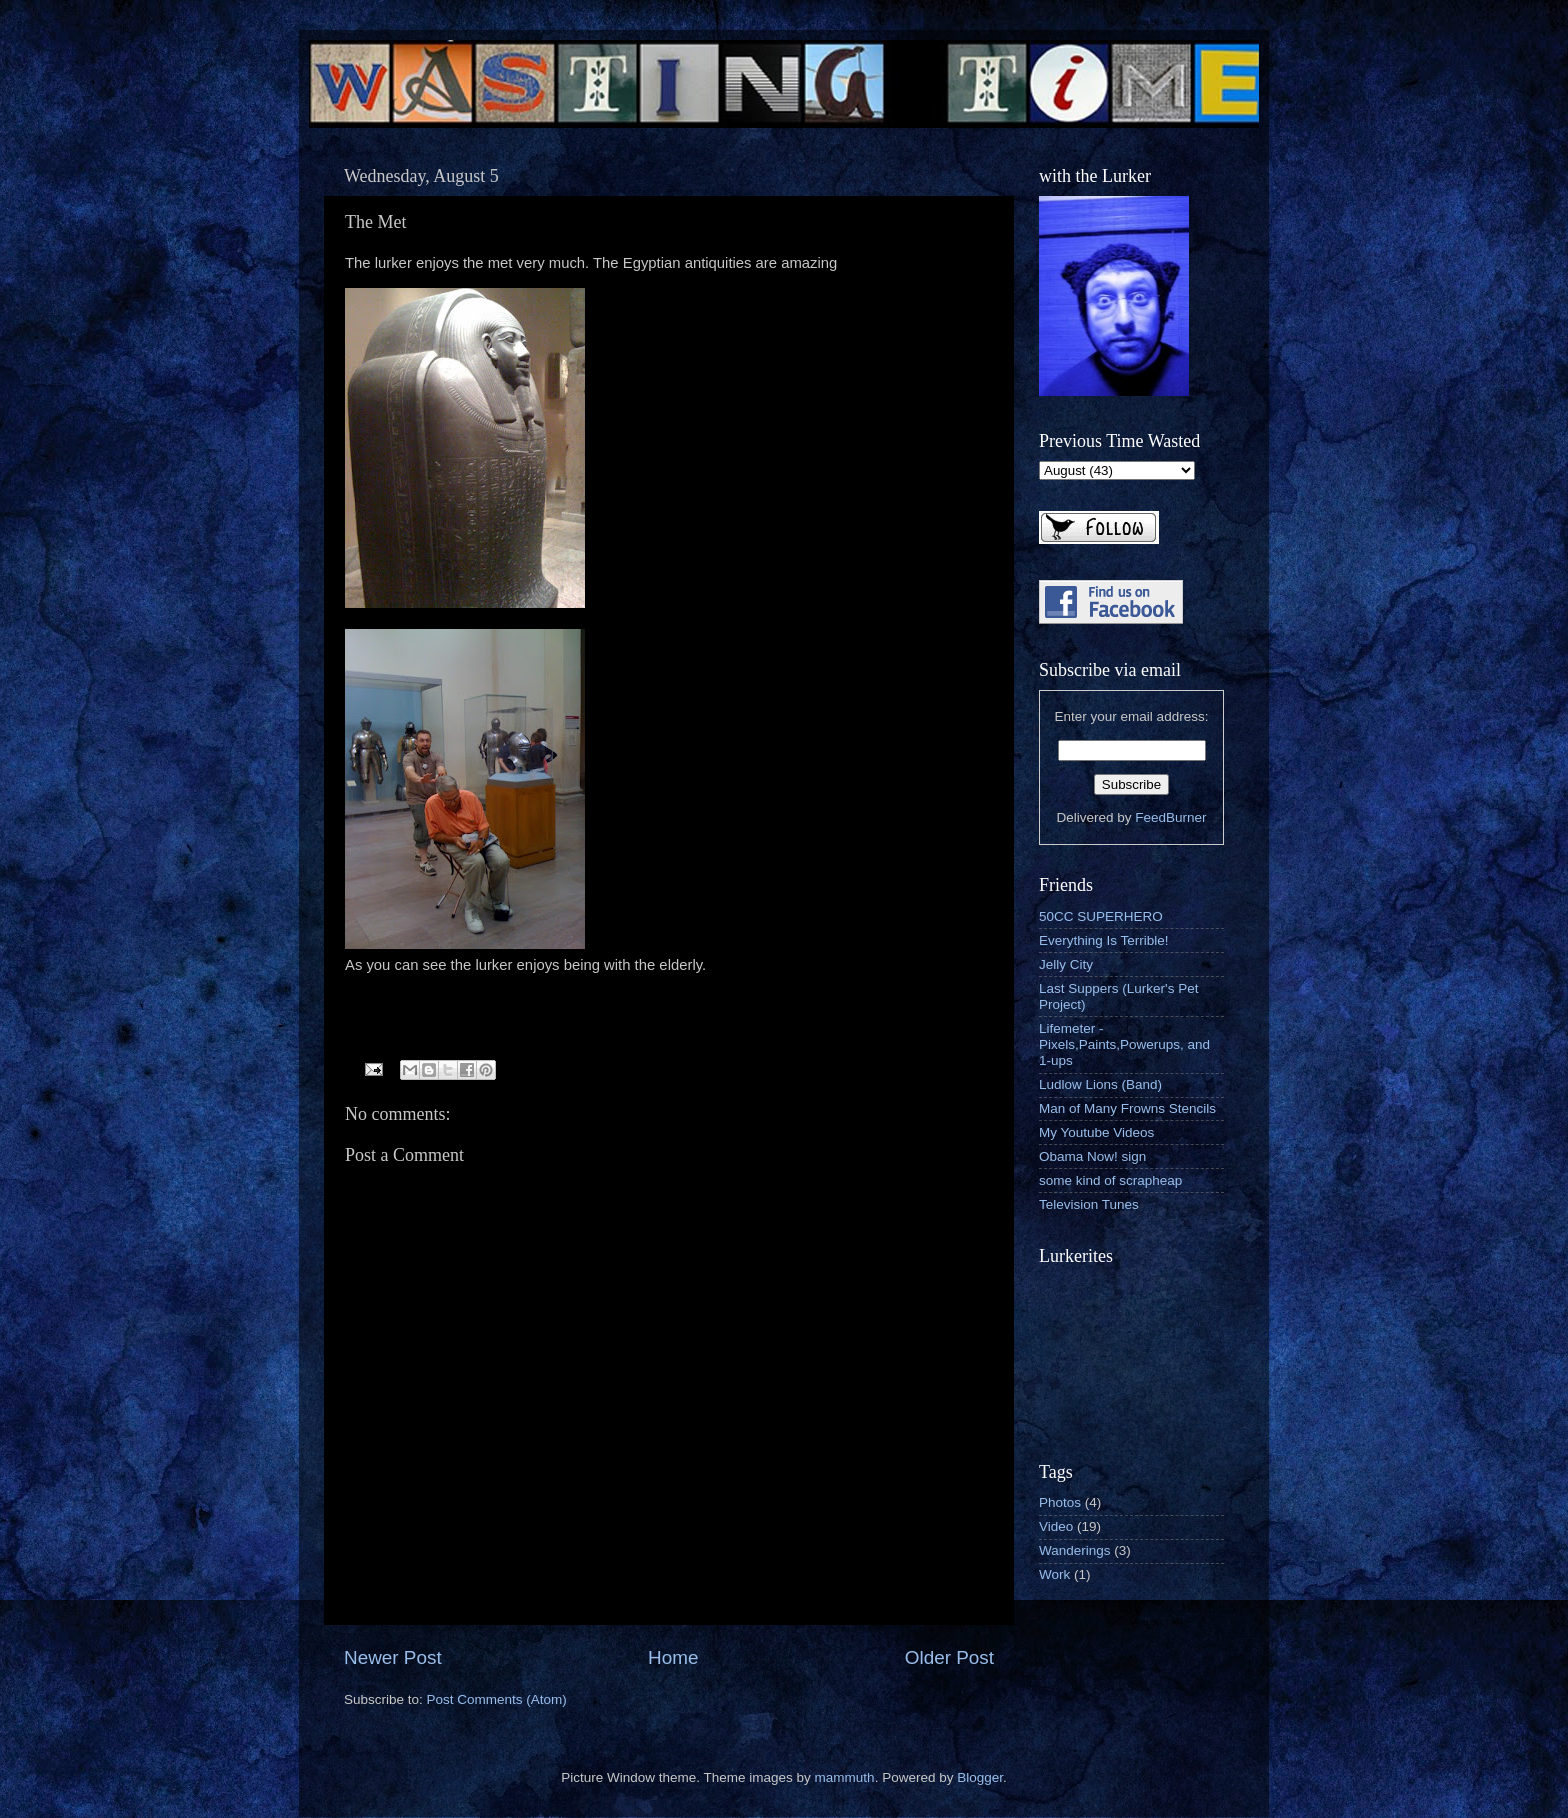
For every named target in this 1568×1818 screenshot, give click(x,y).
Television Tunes (1089, 1204)
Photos (1060, 1502)
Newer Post (393, 1657)
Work (1054, 1574)
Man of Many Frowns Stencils (1127, 1108)
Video (1056, 1526)
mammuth (845, 1777)
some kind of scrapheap (1110, 1180)
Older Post (949, 1657)
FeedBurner (1170, 817)
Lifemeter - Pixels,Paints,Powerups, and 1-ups (1124, 1044)
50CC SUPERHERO (1101, 916)
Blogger (980, 1777)
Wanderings (1075, 1550)
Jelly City (1066, 964)
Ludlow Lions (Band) (1100, 1084)
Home (673, 1657)
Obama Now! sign (1092, 1156)
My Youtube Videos (1096, 1132)
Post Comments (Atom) (497, 1699)
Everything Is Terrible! (1104, 940)
